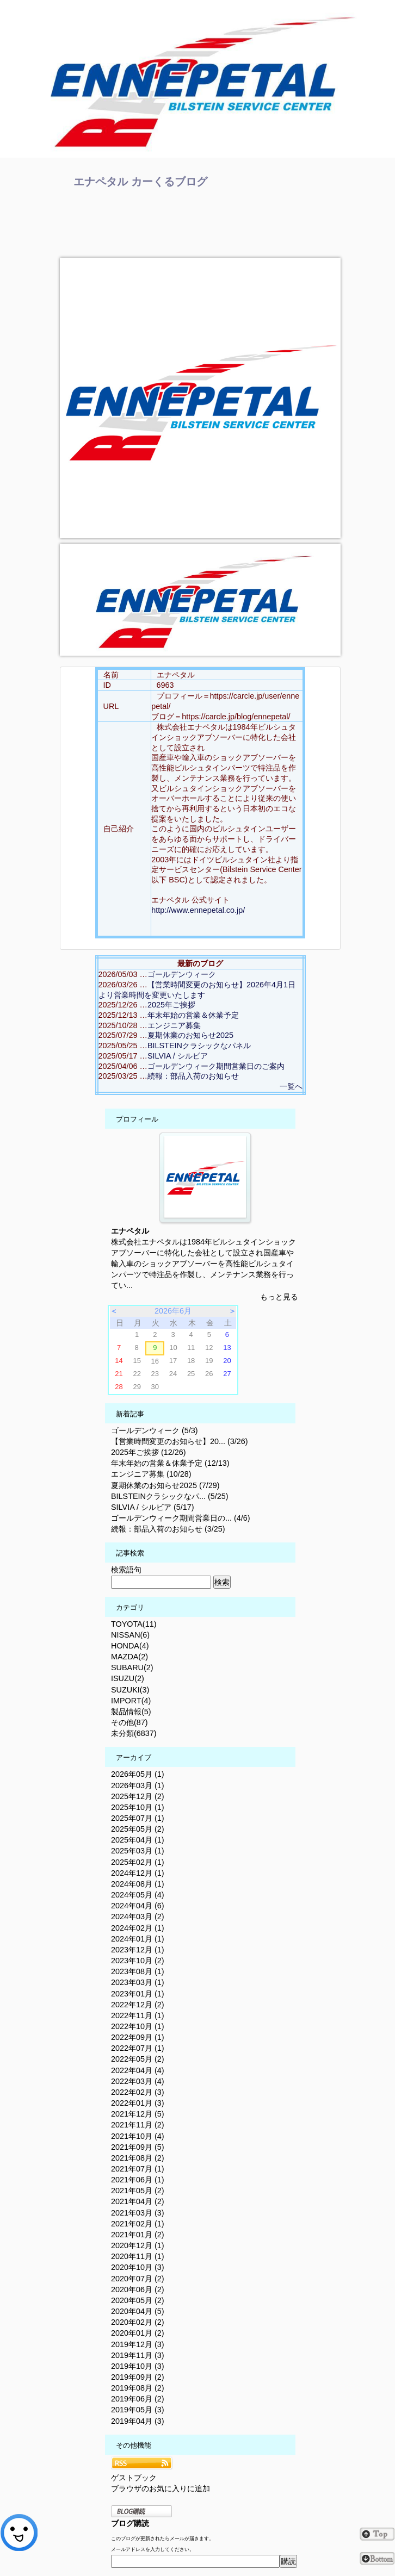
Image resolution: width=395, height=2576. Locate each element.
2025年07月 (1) (137, 1818)
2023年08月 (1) (137, 1971)
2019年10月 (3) (137, 2366)
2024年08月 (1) (137, 1884)
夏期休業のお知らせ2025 (190, 1035)
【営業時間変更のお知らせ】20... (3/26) (179, 1441)
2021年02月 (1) (137, 2223)
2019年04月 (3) (137, 2421)
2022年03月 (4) (137, 2081)
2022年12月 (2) (137, 2004)
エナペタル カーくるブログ (140, 182)
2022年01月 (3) (137, 2103)
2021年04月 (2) (137, 2201)
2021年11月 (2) (137, 2124)
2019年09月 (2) (137, 2377)
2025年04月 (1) (137, 1839)
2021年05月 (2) (137, 2190)
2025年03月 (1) (137, 1850)
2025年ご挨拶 (171, 1004)
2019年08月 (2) (137, 2388)
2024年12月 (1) (137, 1873)
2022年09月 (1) (137, 2037)
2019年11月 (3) (137, 2355)
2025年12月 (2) (137, 1796)
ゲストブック (134, 2477)
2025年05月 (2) (137, 1829)
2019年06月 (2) (137, 2398)
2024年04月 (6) (137, 1905)
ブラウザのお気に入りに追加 (160, 2488)
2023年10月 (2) (137, 1960)
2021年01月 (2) (137, 2234)
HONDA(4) (130, 1645)
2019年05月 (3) (137, 2409)
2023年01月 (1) (137, 1993)
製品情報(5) (131, 1711)
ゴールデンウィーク (181, 974)
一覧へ (291, 1086)
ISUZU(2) (127, 1678)
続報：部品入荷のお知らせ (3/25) (168, 1529)
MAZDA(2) (129, 1656)
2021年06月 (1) (137, 2179)
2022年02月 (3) (137, 2092)
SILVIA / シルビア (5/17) (152, 1507)
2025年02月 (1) (137, 1862)
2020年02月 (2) (137, 2322)
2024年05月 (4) (137, 1894)
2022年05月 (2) (137, 2059)
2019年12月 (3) (137, 2344)
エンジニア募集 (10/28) (151, 1474)
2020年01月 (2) (137, 2333)
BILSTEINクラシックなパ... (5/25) (170, 1496)
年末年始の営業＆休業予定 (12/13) (170, 1463)
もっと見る (279, 1296)
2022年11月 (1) (137, 2015)
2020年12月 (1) (137, 2245)
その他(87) (129, 1722)
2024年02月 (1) (137, 1928)
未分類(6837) (134, 1733)
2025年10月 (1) (137, 1807)
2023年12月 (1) (137, 1949)
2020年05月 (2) (137, 2300)
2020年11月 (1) (137, 2256)
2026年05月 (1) (137, 1774)
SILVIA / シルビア (177, 1055)
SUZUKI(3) (130, 1689)
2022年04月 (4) (137, 2070)
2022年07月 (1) (137, 2048)
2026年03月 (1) (137, 1785)
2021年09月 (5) (137, 2147)
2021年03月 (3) (137, 2212)
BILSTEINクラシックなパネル (199, 1045)
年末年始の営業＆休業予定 (193, 1015)
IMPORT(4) (131, 1700)
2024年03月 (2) (137, 1916)
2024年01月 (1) (137, 1938)
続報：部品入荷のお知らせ (193, 1076)
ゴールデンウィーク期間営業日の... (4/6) (180, 1518)
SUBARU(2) (132, 1667)
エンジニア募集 (174, 1025)
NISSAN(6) (130, 1635)
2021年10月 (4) (137, 2136)
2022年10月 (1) (137, 2026)
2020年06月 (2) (137, 2289)
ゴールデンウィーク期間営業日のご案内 (216, 1066)
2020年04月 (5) (137, 2311)
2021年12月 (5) (137, 2114)
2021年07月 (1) (137, 2168)
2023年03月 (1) (137, 1982)
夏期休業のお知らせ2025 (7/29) (165, 1485)
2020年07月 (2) (137, 2278)
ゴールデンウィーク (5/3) (154, 1430)
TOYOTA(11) (133, 1624)
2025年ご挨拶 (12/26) (148, 1452)
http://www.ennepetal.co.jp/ (198, 910)
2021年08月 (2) (137, 2158)
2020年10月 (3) (137, 2267)
